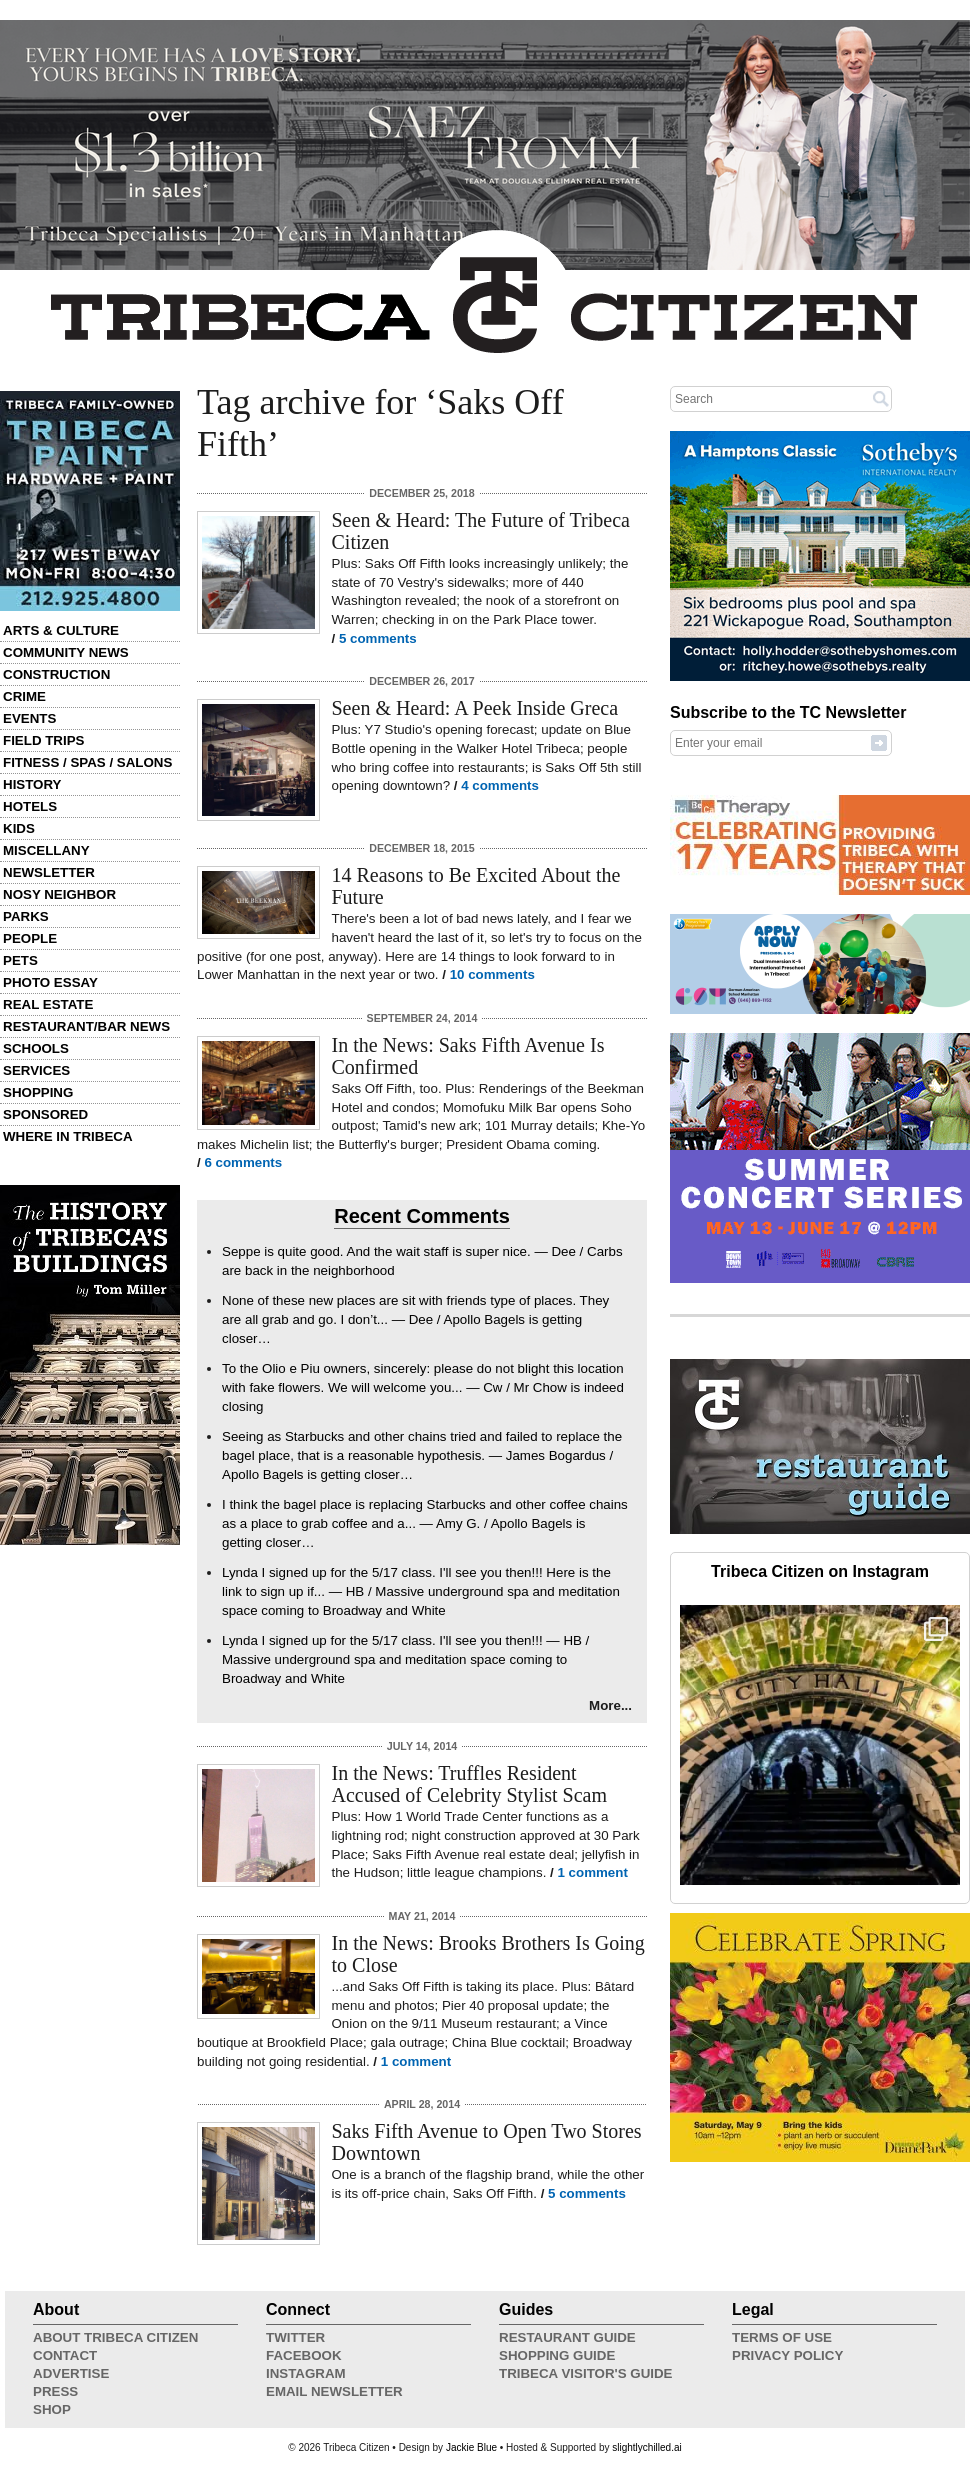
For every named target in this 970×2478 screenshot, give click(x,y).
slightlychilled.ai (646, 2447)
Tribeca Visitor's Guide (586, 2373)
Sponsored (45, 1114)
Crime (24, 696)
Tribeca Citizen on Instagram (820, 1571)
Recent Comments (422, 1216)
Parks (26, 916)
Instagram (306, 2373)
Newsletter (49, 872)
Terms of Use (782, 2337)
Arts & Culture (61, 630)
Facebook (304, 2355)
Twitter (295, 2337)
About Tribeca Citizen (115, 2337)
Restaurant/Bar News (86, 1026)
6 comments (243, 1162)
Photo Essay (50, 982)
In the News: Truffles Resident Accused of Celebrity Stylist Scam (470, 1784)
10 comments (492, 974)
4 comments (500, 785)
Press (55, 2391)
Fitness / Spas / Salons (87, 762)
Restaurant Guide (567, 2337)
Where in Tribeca (68, 1136)
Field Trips (43, 740)
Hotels (30, 806)
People (30, 938)
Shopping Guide (557, 2355)
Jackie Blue (471, 2447)
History (32, 784)
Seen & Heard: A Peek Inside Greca (475, 708)
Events (29, 718)
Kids (19, 828)
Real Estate (48, 1004)
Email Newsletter (334, 2391)
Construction (56, 674)
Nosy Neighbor (59, 894)
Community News (66, 652)
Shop (52, 2409)
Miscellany (46, 850)
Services (36, 1070)
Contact (65, 2355)
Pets (20, 960)
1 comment (592, 1872)
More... (610, 1705)
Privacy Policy (787, 2355)
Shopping (38, 1092)
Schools (36, 1048)
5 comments (378, 638)
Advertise (71, 2373)
